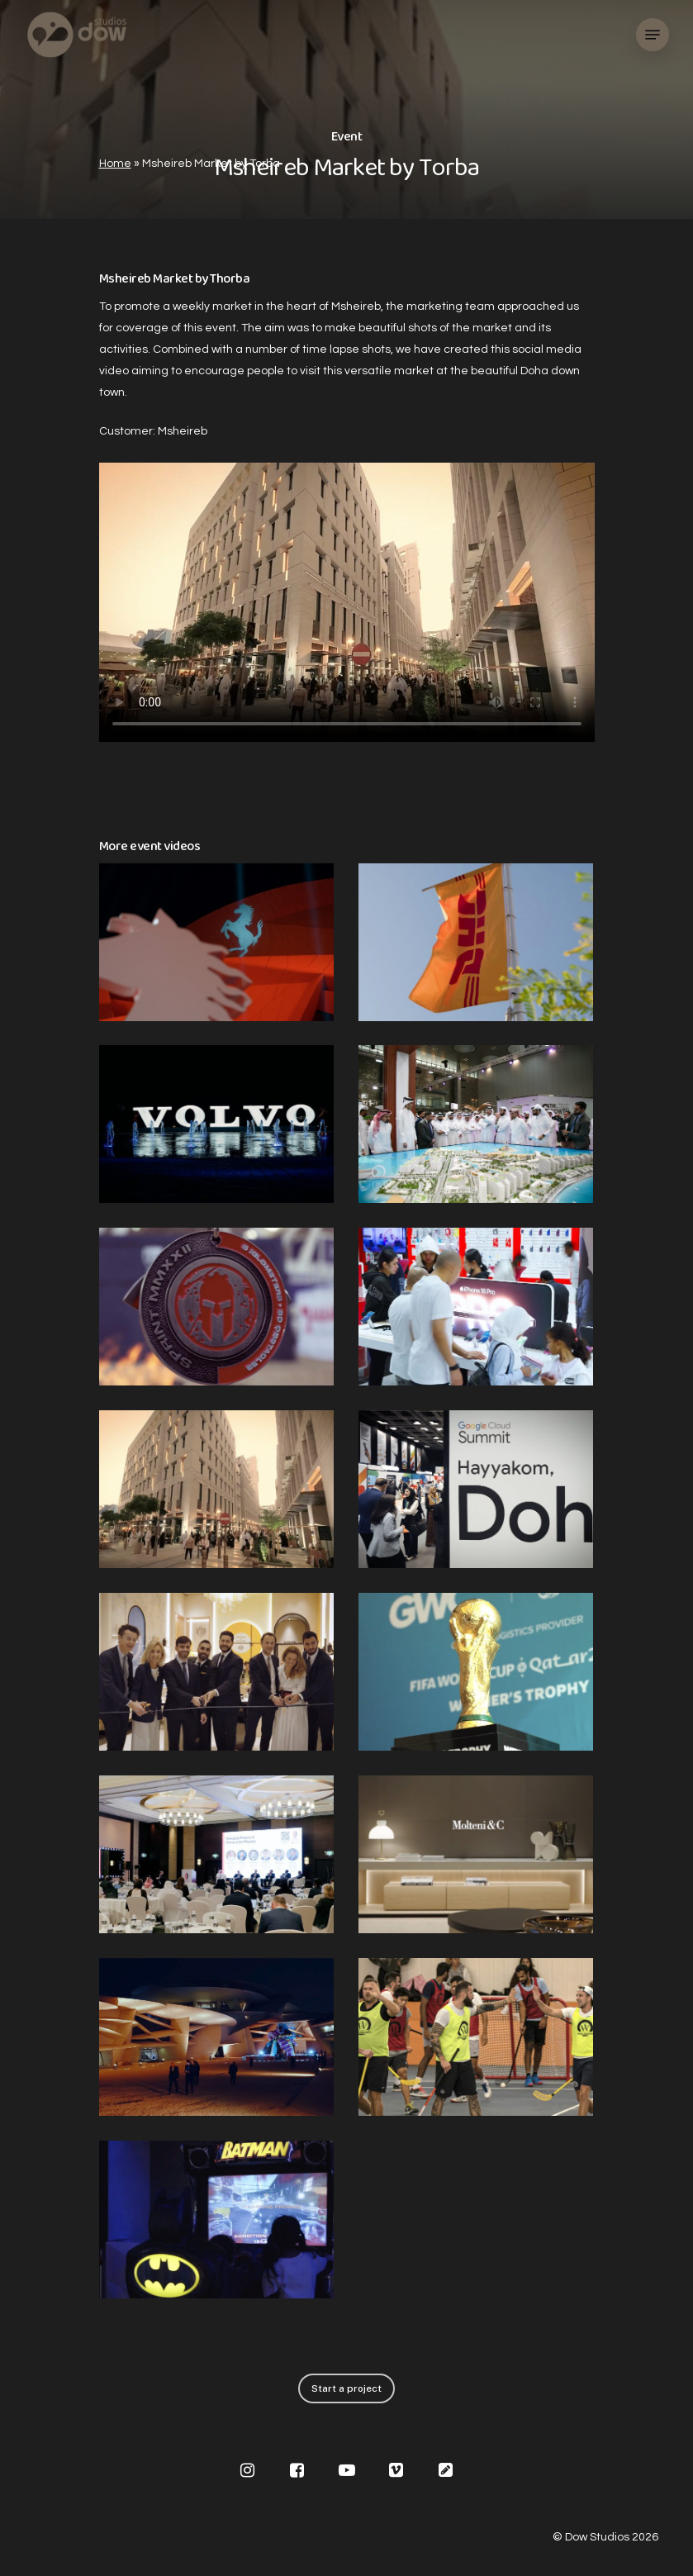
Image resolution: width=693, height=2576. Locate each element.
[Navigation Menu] (652, 34)
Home (115, 163)
